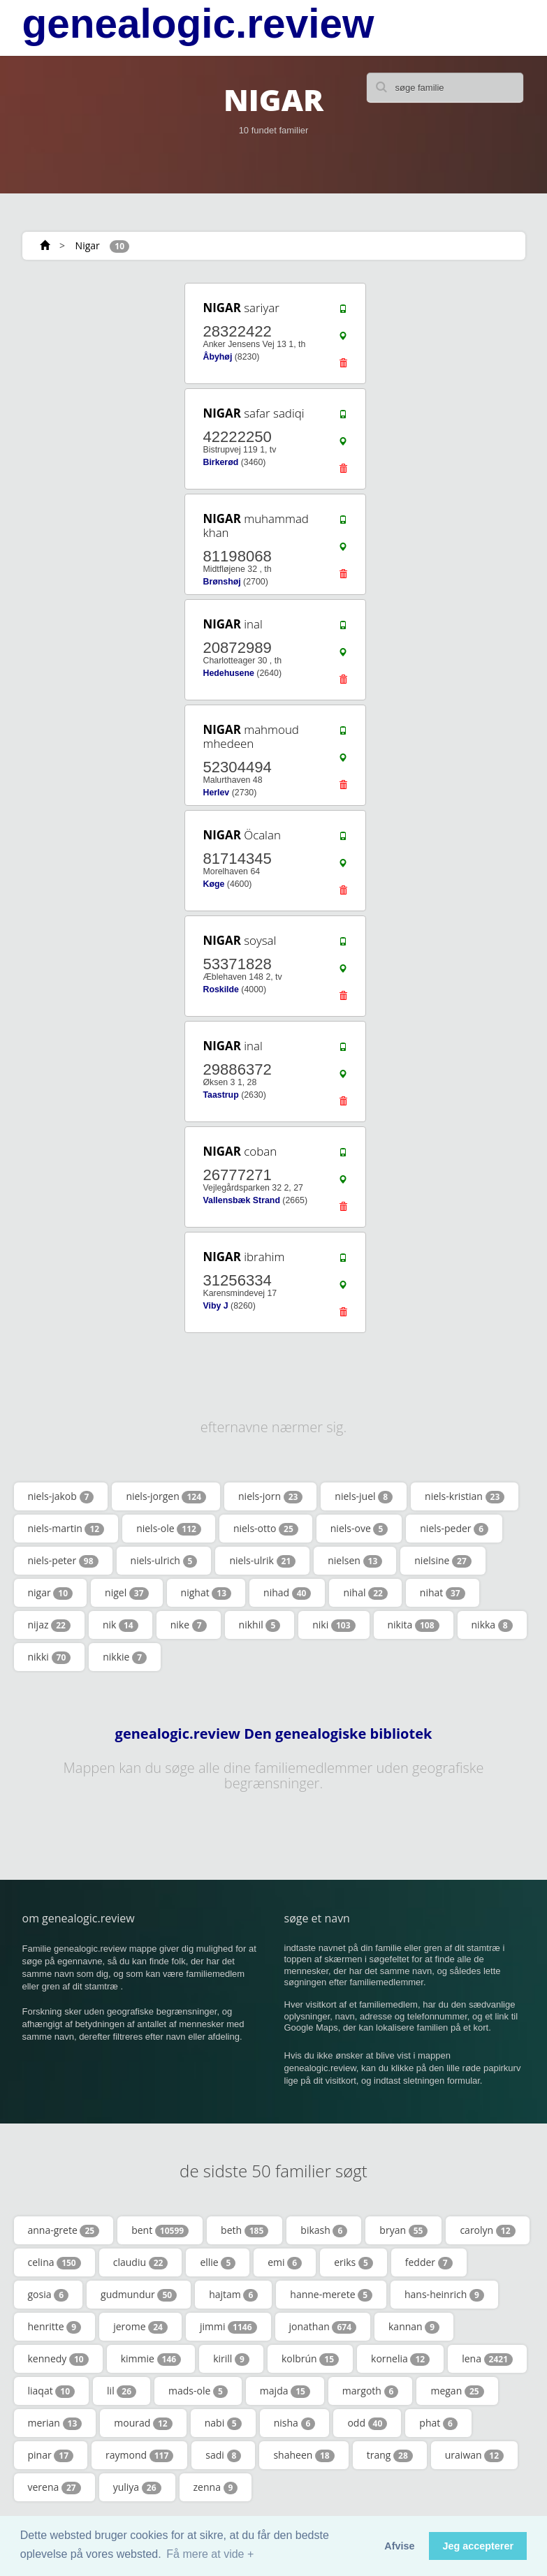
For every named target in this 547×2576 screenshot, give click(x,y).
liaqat (51, 2391)
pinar (51, 2455)
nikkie (125, 1657)
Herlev (216, 792)
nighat (206, 1593)
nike (188, 1625)
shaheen (303, 2455)
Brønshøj (221, 582)
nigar (50, 1593)
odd (367, 2423)
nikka (492, 1625)
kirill (231, 2359)
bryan (403, 2230)
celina (54, 2262)
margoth (370, 2391)
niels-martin (66, 1529)
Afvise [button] (399, 2546)
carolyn (487, 2230)
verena (54, 2487)
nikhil (260, 1625)
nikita (413, 1625)
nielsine (443, 1561)
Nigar (87, 245)
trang (390, 2455)
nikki (49, 1657)
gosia (48, 2295)
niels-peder (454, 1529)
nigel (127, 1593)
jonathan (323, 2327)
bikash (323, 2230)
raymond (139, 2455)
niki (333, 1625)
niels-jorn (270, 1496)
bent (160, 2230)
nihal (365, 1593)
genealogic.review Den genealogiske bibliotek (273, 1734)
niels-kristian (464, 1496)
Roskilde (220, 989)
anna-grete (64, 2230)
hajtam (233, 2295)
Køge (213, 884)
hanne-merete (331, 2295)
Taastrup (220, 1095)
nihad (287, 1593)
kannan (413, 2327)
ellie (217, 2262)
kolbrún (310, 2359)
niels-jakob (61, 1496)
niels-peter (63, 1561)
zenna (216, 2487)
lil (121, 2391)
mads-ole (198, 2391)
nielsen (355, 1561)
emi (285, 2262)
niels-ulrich (164, 1561)
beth (244, 2230)
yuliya (137, 2487)
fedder (429, 2262)
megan (456, 2391)
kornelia (400, 2359)
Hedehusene (228, 673)
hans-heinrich (444, 2295)
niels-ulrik (262, 1561)
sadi (223, 2455)
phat (438, 2423)
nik (120, 1625)
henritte (55, 2327)
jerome (140, 2327)
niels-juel (364, 1496)
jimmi (228, 2327)
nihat (442, 1593)
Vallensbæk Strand (241, 1200)
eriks (353, 2262)
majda (285, 2391)
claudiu (140, 2262)
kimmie (151, 2359)
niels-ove (359, 1529)
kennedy (58, 2359)
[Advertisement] (106, 368)
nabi (223, 2423)
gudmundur (139, 2295)
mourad (143, 2423)
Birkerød (220, 462)
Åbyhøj (217, 357)
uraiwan (474, 2455)
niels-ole (168, 1529)
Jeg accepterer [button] (477, 2546)
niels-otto (265, 1529)
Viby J (215, 1306)
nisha (295, 2423)
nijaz (49, 1625)
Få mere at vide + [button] (210, 2554)
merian (55, 2423)
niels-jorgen (166, 1496)
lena (487, 2359)
